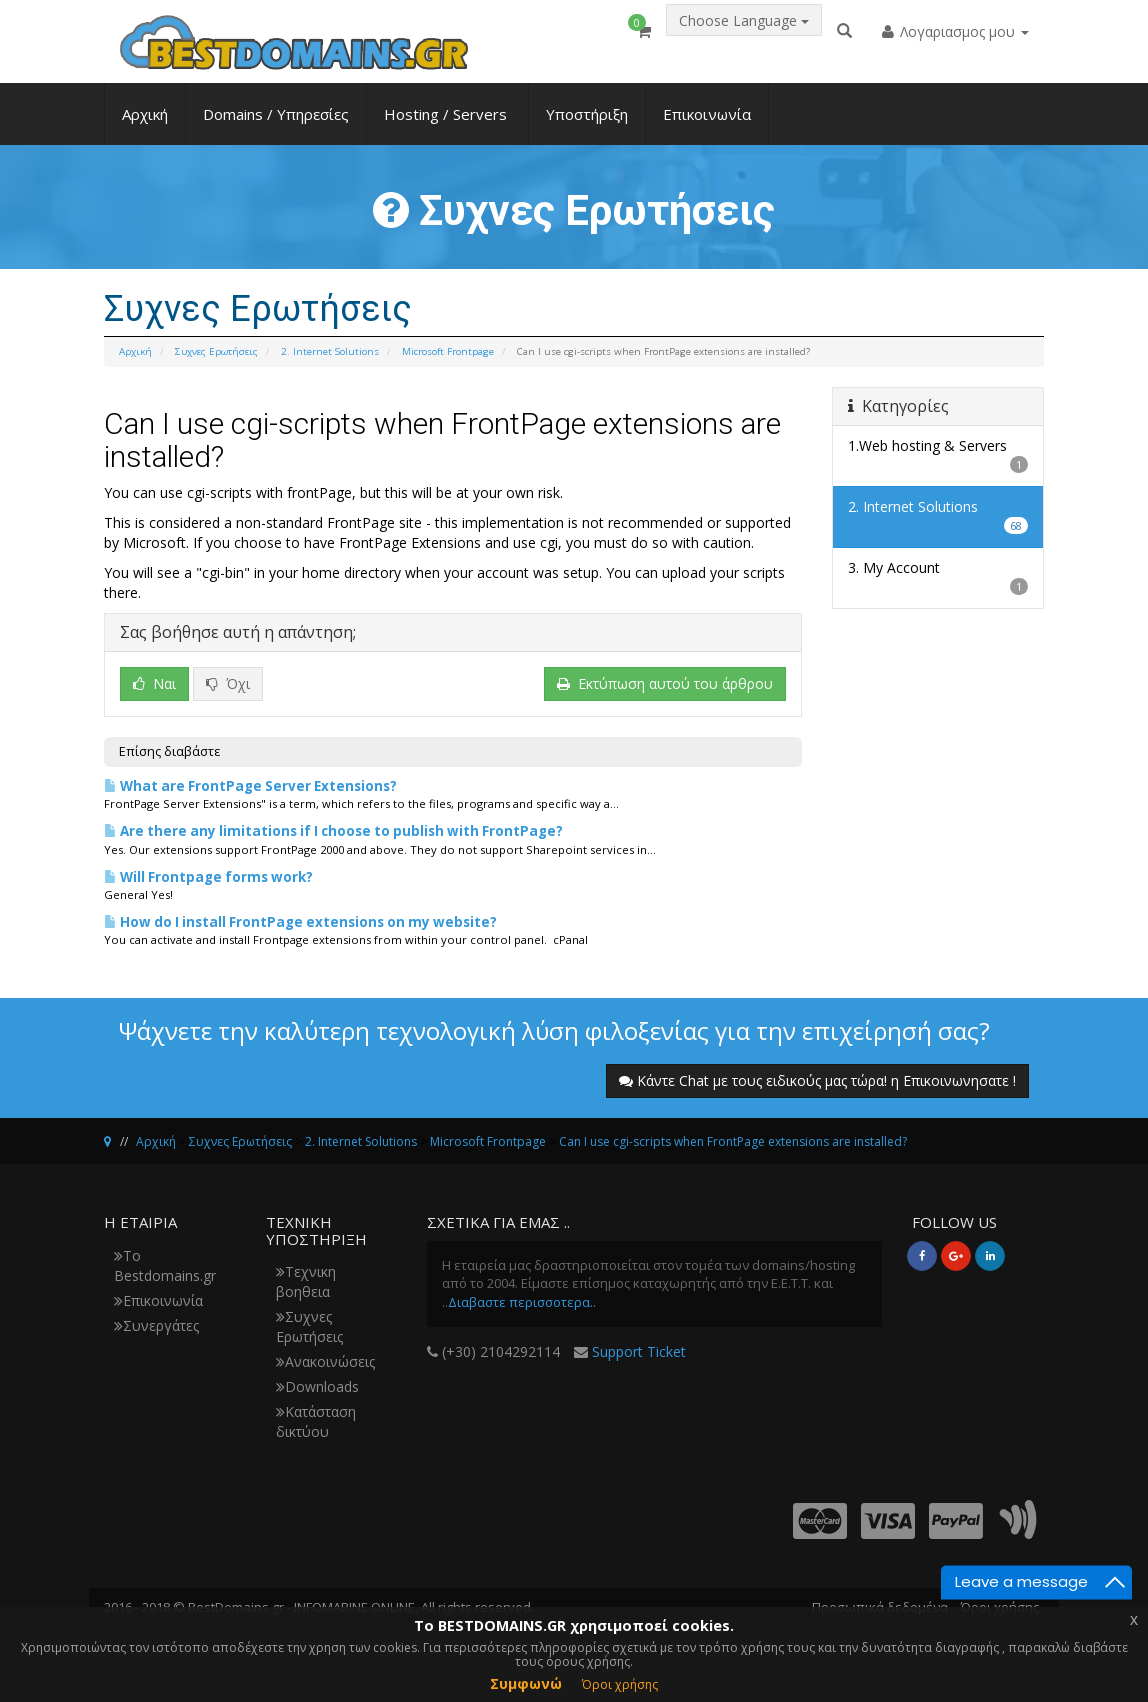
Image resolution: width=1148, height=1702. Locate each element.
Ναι (154, 683)
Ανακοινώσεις (325, 1361)
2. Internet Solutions (330, 351)
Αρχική (145, 126)
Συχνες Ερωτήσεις (216, 351)
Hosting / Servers (447, 126)
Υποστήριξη (587, 126)
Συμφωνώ (526, 1683)
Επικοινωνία (707, 126)
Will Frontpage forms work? (208, 877)
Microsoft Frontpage (448, 351)
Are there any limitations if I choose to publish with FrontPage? (333, 831)
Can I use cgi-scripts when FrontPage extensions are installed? (733, 1141)
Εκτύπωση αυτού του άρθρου (665, 683)
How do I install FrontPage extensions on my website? (300, 922)
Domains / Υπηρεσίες (276, 126)
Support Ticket (639, 1351)
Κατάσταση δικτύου (316, 1421)
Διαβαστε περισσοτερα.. (522, 1302)
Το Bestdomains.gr (165, 1265)
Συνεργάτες (156, 1325)
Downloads (317, 1386)
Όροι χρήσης (620, 1684)
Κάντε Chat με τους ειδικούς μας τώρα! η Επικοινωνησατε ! (817, 1080)
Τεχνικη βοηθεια (306, 1281)
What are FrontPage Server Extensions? (250, 786)
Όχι (228, 683)
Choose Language (744, 36)
